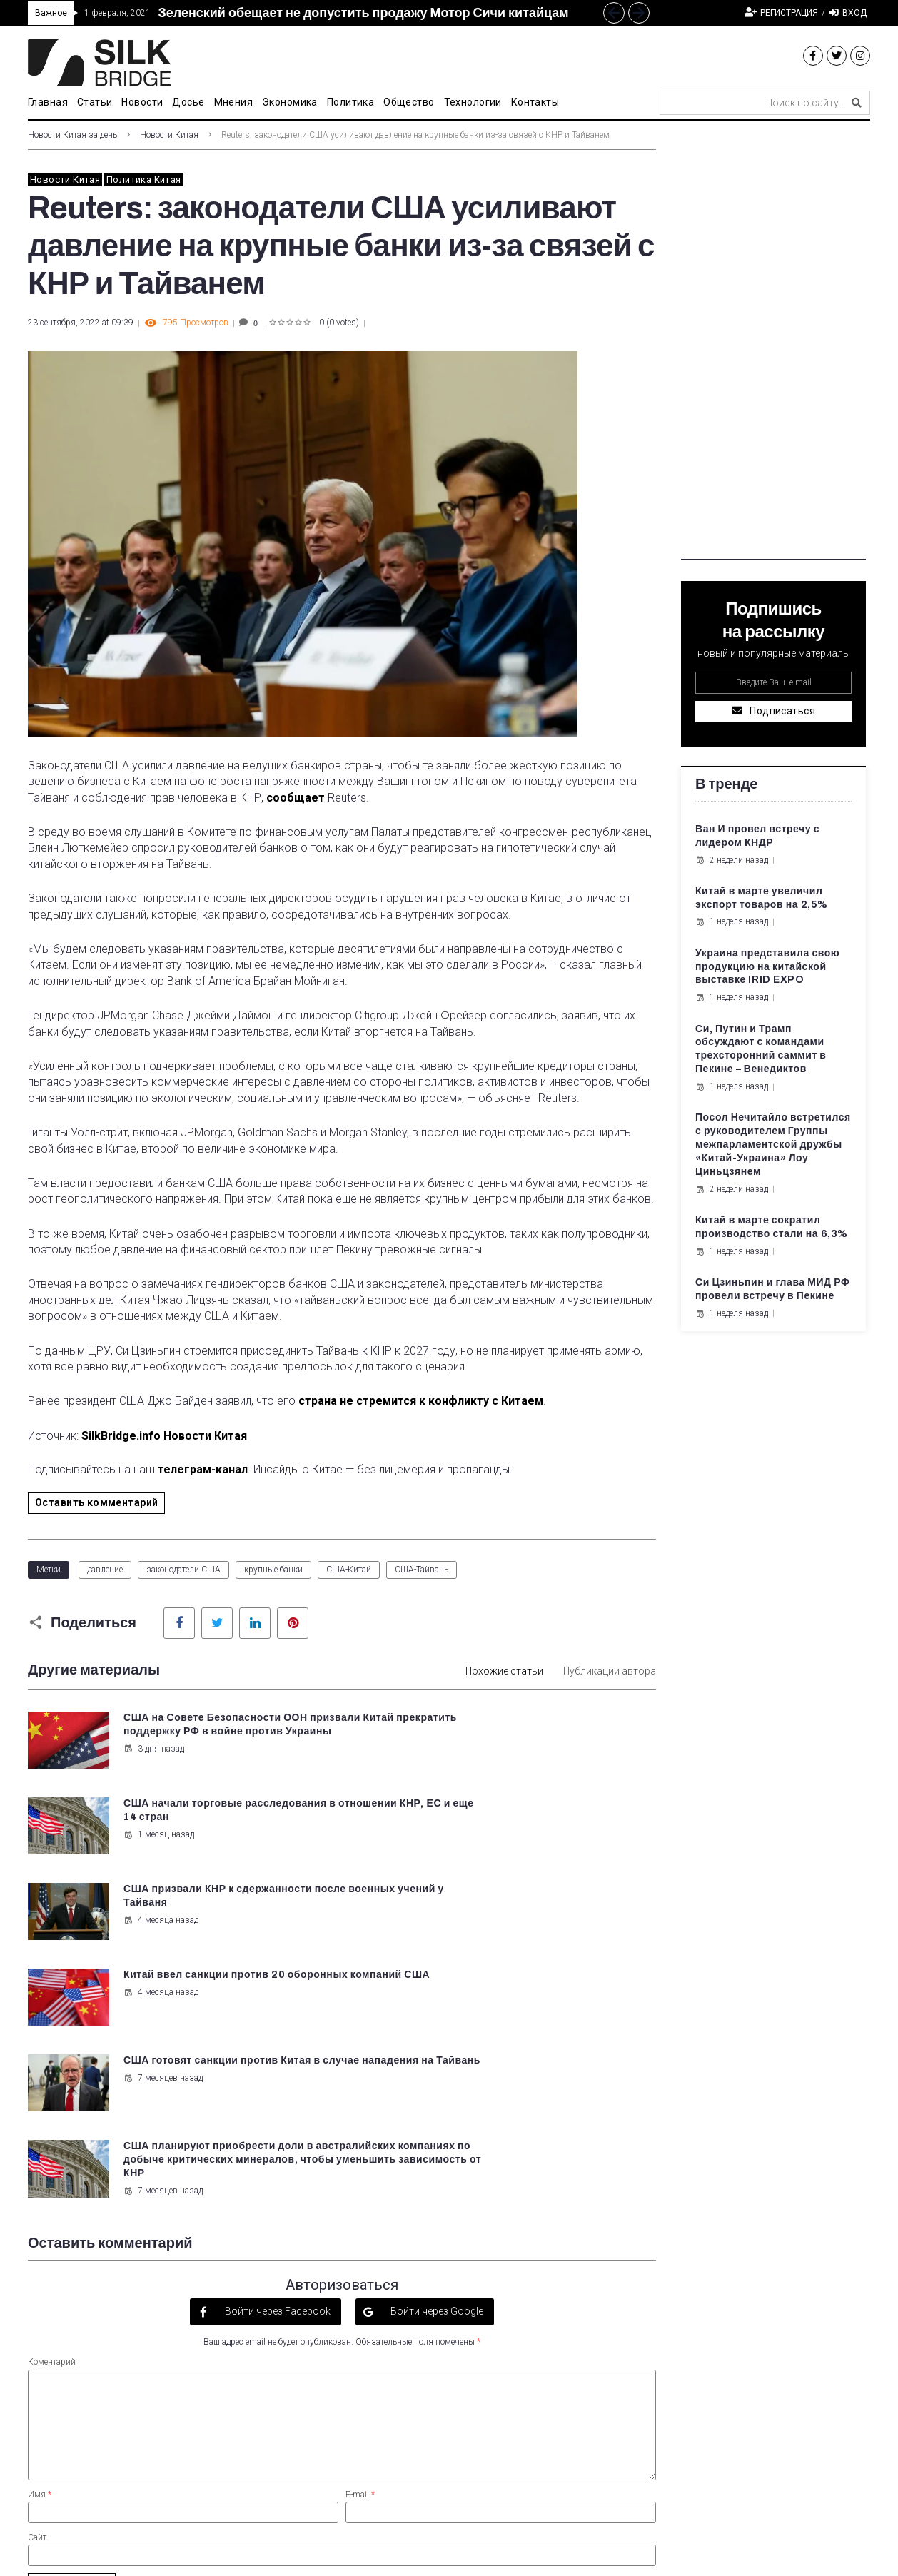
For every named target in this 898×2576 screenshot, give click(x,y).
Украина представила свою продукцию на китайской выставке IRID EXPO (767, 967)
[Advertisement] (773, 345)
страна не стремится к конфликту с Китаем (420, 1401)
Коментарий (52, 2103)
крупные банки (273, 1570)
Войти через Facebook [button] (277, 2051)
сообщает (295, 797)
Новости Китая (169, 135)
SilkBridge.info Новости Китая (164, 1436)
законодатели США (183, 1570)
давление (105, 1570)
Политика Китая (143, 179)
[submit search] (857, 103)
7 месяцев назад (161, 1918)
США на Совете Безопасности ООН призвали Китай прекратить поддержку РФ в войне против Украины (225, 1731)
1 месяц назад (482, 1749)
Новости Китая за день (72, 135)
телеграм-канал (203, 1469)
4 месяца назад (159, 1833)
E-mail (360, 2235)
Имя (39, 2235)
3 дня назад (152, 1762)
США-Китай (348, 1570)
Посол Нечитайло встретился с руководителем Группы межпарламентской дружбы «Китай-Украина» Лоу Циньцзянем (773, 1144)
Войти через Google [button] (435, 2051)
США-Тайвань (421, 1570)
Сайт (37, 2278)
